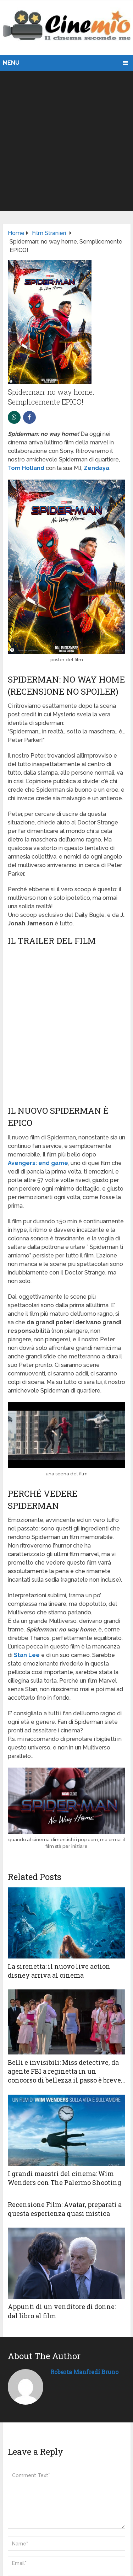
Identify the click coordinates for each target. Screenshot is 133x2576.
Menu (11, 62)
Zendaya (96, 468)
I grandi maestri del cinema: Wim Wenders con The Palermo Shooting (64, 2178)
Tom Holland (26, 468)
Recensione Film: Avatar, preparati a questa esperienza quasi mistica (65, 2209)
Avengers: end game (38, 1163)
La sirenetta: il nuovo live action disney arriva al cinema (59, 1970)
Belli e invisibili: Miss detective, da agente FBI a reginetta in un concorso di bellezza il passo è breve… (66, 2071)
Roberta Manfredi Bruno (84, 2371)
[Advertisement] (66, 141)
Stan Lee (27, 1655)
